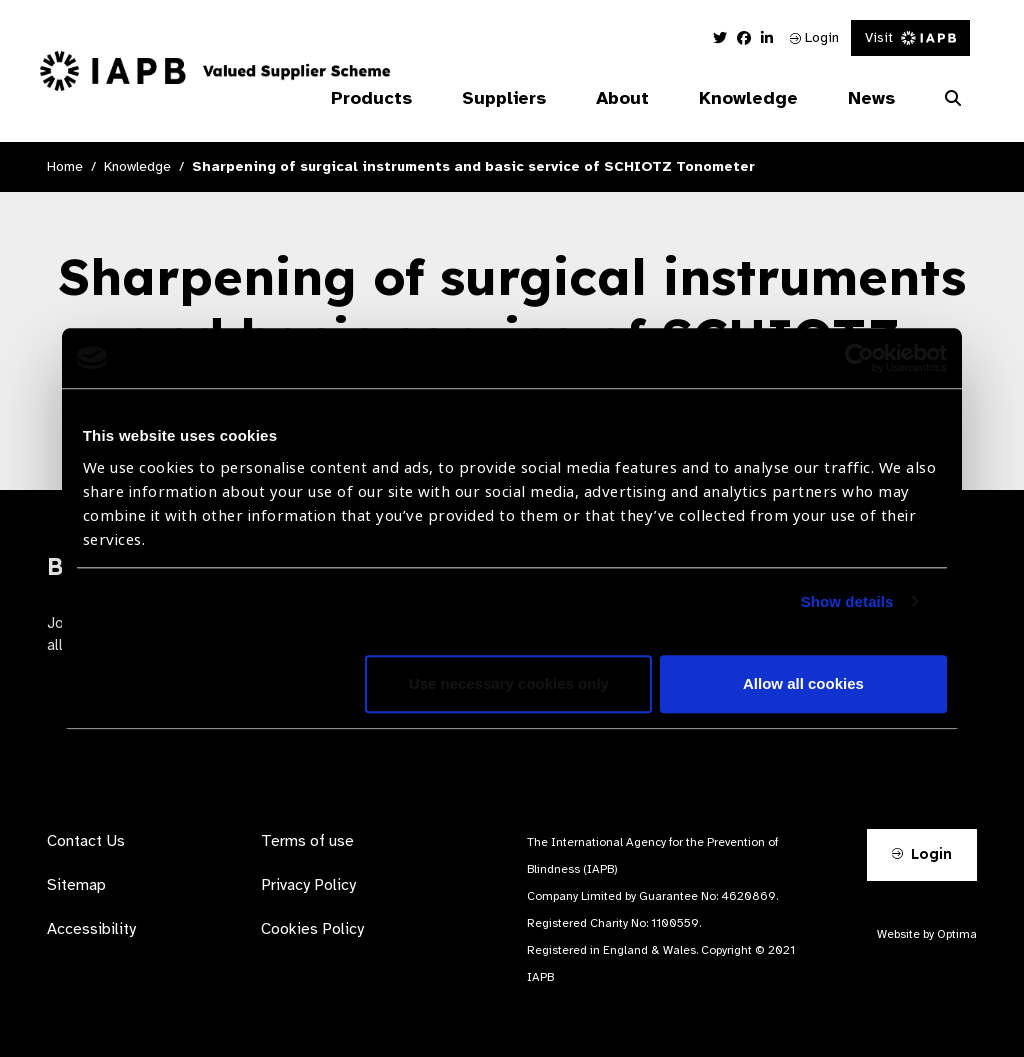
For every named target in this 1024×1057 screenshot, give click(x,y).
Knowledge (137, 166)
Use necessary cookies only (509, 683)
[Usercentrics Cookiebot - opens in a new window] (859, 358)
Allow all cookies (803, 683)
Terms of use (307, 841)
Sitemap (76, 885)
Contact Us (86, 841)
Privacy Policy (308, 885)
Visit (910, 37)
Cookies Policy (312, 929)
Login (814, 37)
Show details (847, 601)
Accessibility (91, 929)
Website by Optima (927, 934)
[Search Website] (953, 99)
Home (65, 166)
